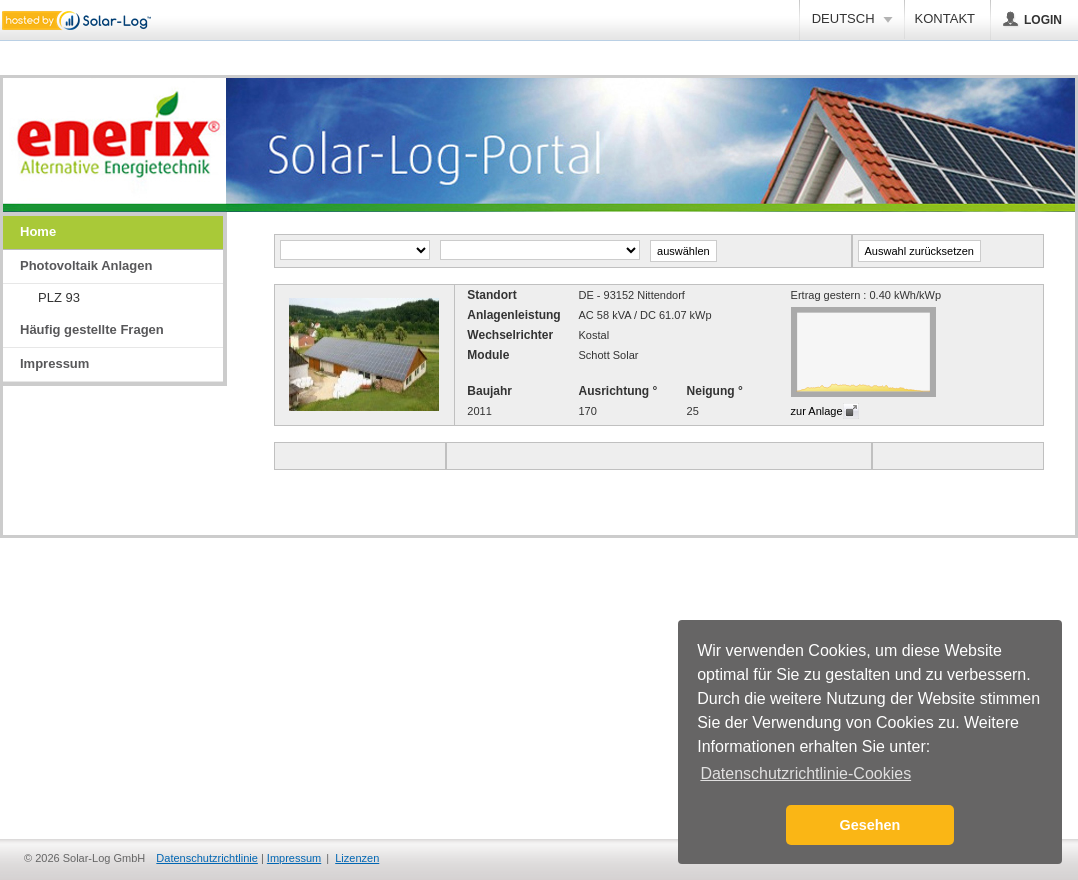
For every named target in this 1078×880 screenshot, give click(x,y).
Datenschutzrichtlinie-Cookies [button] (805, 773)
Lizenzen (357, 858)
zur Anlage (817, 411)
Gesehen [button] (870, 825)
